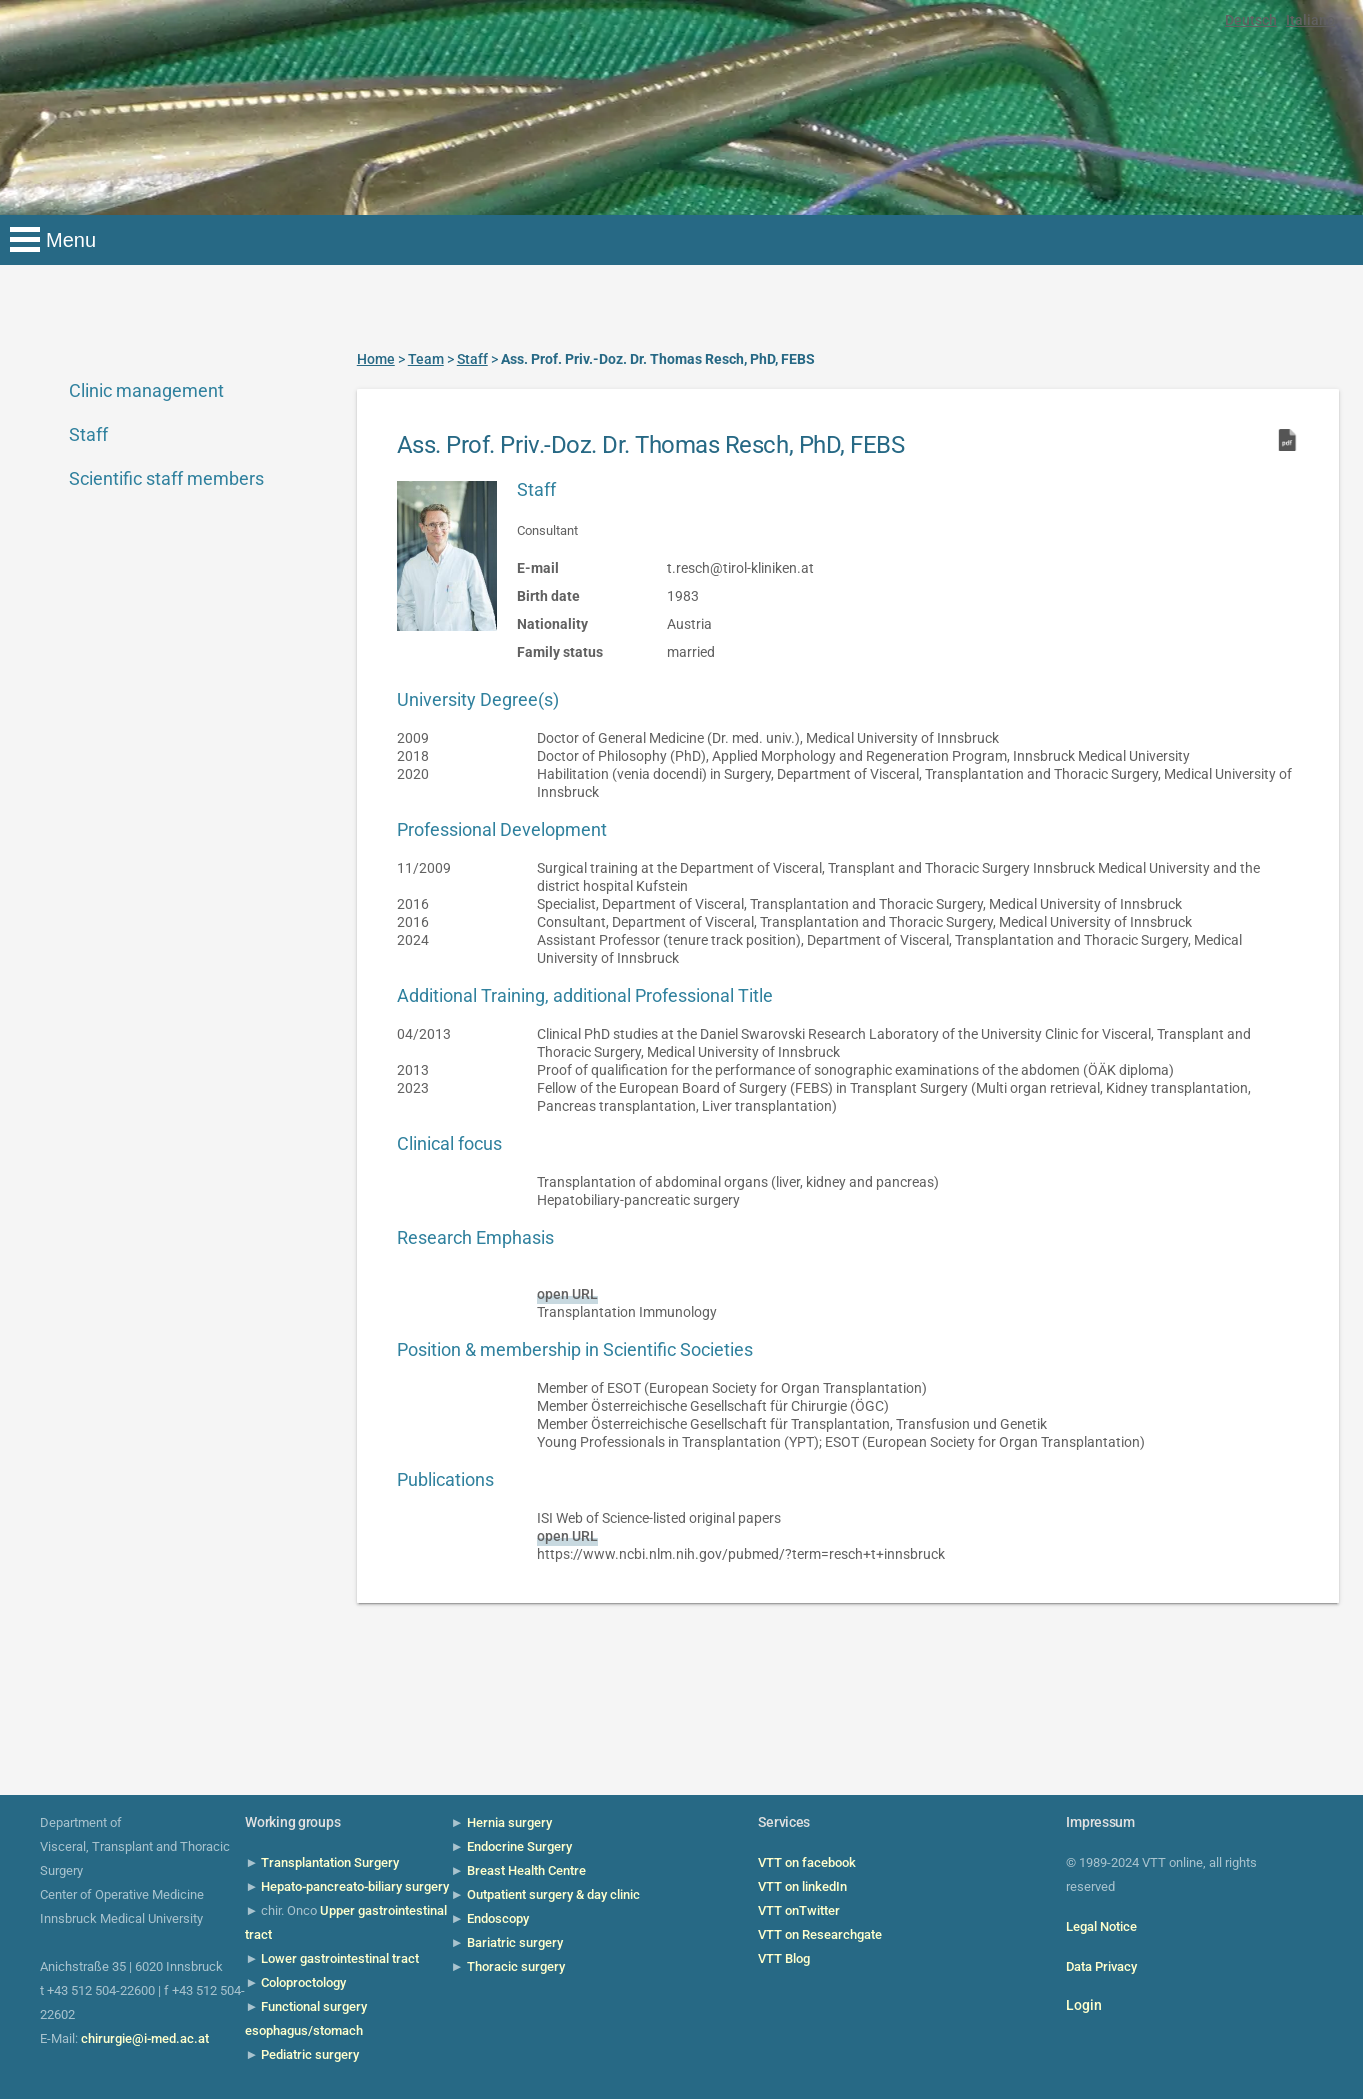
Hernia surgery (509, 1822)
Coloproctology (303, 1982)
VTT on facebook (807, 1862)
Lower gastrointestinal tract (340, 1958)
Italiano (1310, 20)
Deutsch (1251, 20)
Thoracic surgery (516, 1966)
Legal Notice (1101, 1926)
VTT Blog (784, 1958)
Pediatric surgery (310, 2054)
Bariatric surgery (515, 1942)
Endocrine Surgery (519, 1846)
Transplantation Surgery (330, 1862)
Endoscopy (498, 1918)
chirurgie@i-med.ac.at (145, 2038)
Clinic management (146, 390)
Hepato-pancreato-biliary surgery (355, 1886)
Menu (71, 240)
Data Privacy (1101, 1966)
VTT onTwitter (799, 1910)
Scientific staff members (166, 478)
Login (1084, 2005)
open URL (567, 1294)
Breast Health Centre (526, 1870)
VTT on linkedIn (802, 1886)
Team (426, 359)
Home (376, 359)
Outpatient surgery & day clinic (553, 1894)
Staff (88, 434)
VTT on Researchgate (820, 1934)
